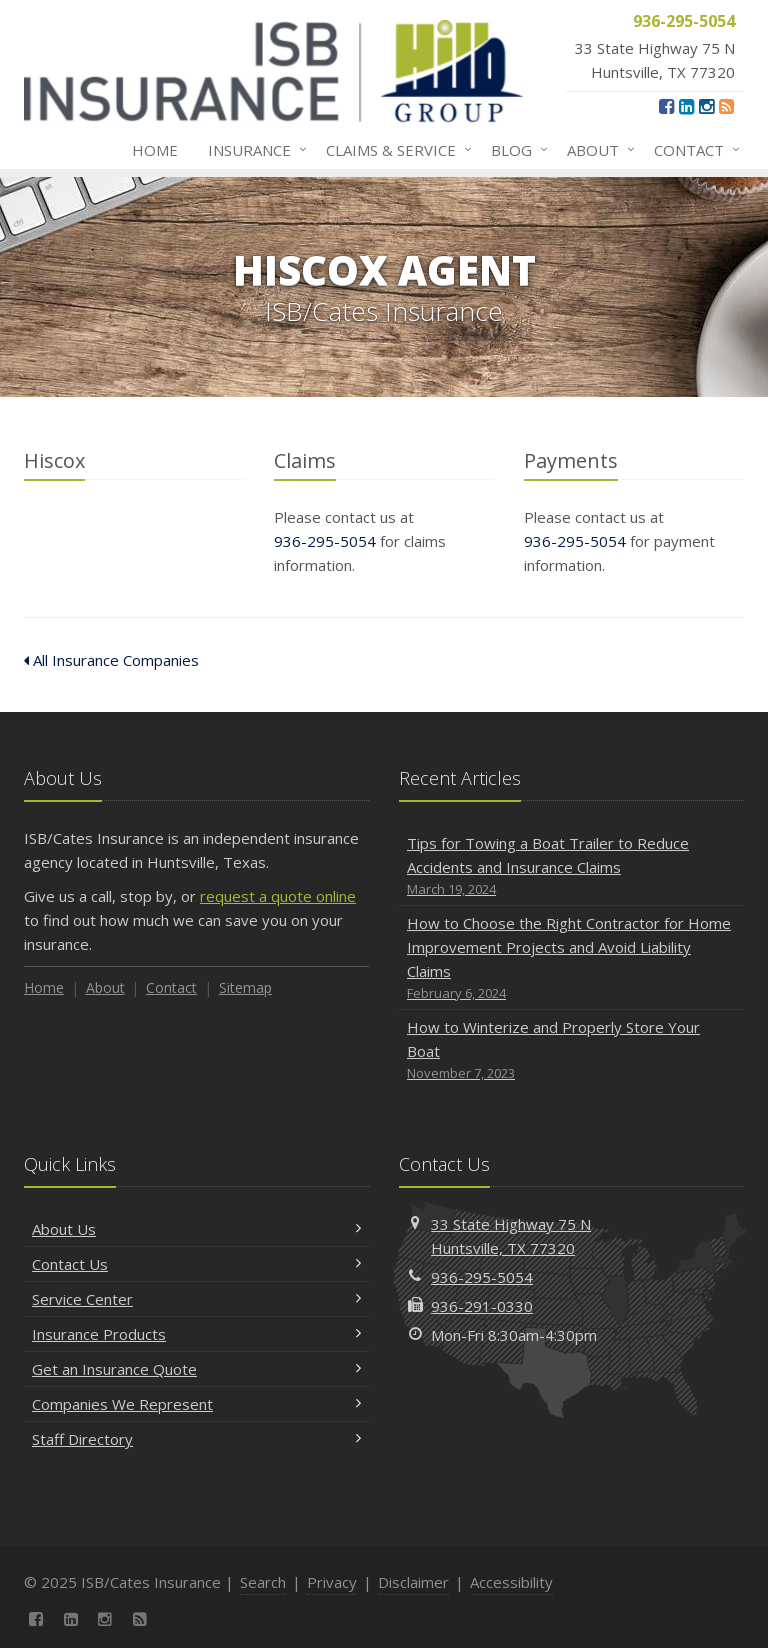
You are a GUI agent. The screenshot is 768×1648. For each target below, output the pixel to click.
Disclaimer (413, 1582)
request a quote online (278, 896)
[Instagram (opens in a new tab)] (706, 106)
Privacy (332, 1582)
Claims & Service (395, 150)
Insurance (253, 150)
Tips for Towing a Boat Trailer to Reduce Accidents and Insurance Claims (571, 866)
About (597, 150)
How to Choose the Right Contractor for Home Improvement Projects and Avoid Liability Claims (571, 958)
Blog (515, 150)
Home (155, 150)
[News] (726, 106)
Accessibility (511, 1582)
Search (263, 1582)
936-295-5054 (325, 541)
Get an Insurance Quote (196, 1369)
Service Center (196, 1299)
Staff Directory (196, 1439)
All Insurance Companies (111, 660)
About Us (196, 1229)
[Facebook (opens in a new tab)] (666, 106)
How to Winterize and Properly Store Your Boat (571, 1050)
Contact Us (196, 1264)
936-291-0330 (482, 1306)
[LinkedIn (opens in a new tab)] (686, 106)
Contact (693, 150)
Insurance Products (196, 1334)
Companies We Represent (196, 1404)
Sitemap (245, 987)
